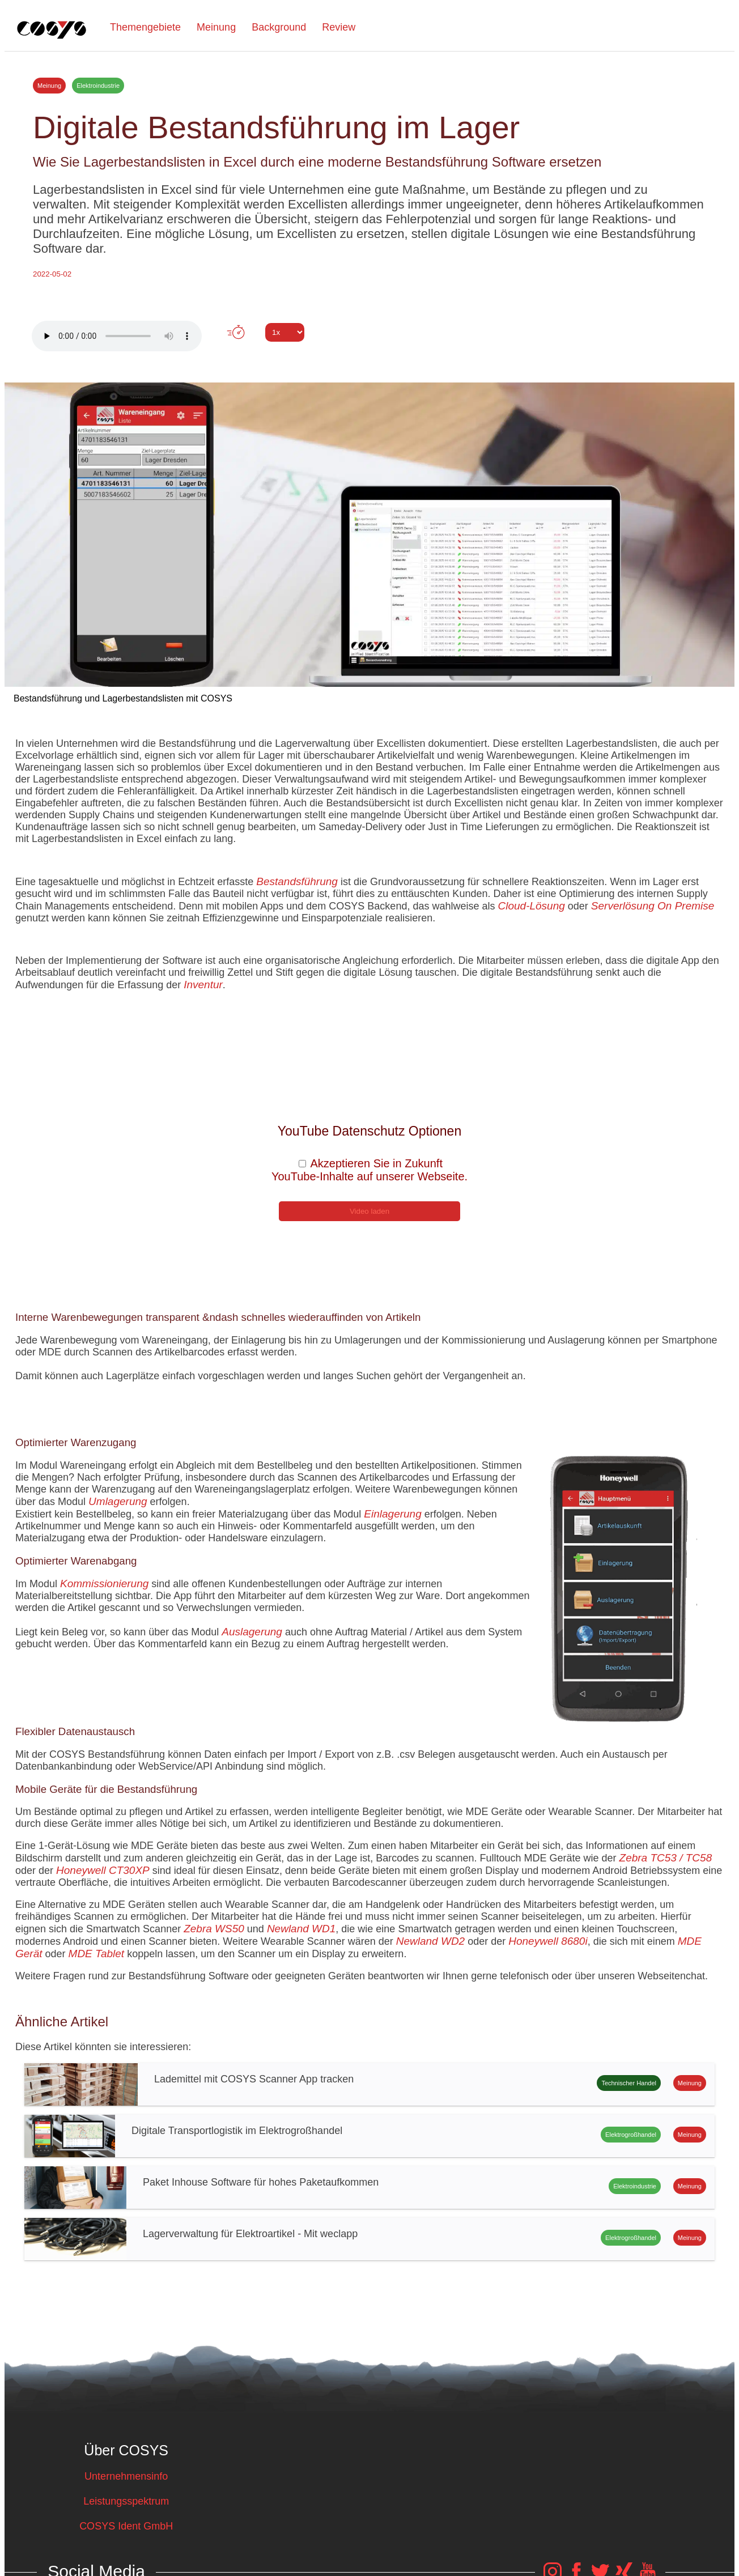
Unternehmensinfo (126, 2476)
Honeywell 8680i (547, 1941)
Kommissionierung (104, 1583)
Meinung (216, 27)
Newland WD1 (301, 1929)
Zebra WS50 (214, 1929)
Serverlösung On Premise (653, 906)
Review (338, 27)
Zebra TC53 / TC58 (665, 1858)
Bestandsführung (297, 881)
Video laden (369, 1211)
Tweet (369, 353)
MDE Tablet (97, 1953)
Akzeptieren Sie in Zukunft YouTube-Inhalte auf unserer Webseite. (369, 1170)
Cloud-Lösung (531, 906)
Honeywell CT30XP (103, 1870)
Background (279, 27)
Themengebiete (145, 27)
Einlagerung (392, 1514)
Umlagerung (117, 1501)
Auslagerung (252, 1632)
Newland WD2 (430, 1941)
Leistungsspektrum (126, 2501)
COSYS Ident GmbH (126, 2526)
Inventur (203, 985)
